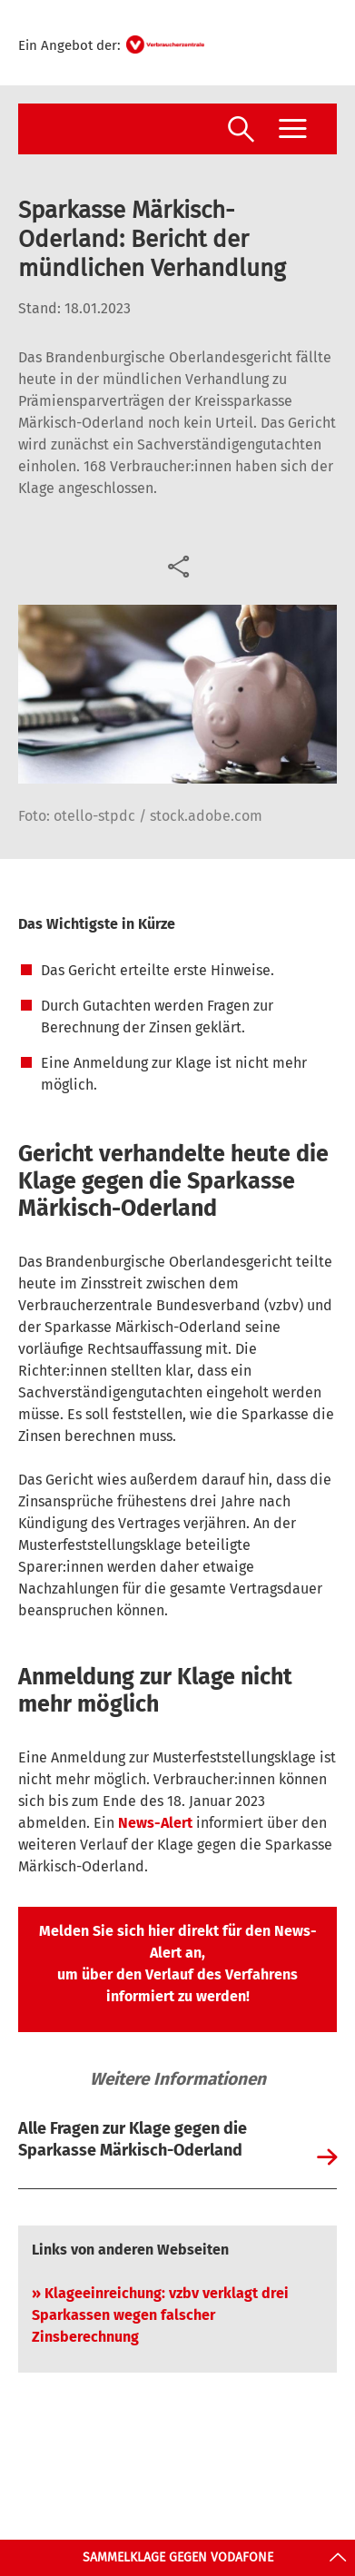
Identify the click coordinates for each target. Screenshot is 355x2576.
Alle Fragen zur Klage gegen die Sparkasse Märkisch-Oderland (132, 2139)
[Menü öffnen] (293, 129)
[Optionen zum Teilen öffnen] (177, 565)
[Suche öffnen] (241, 131)
